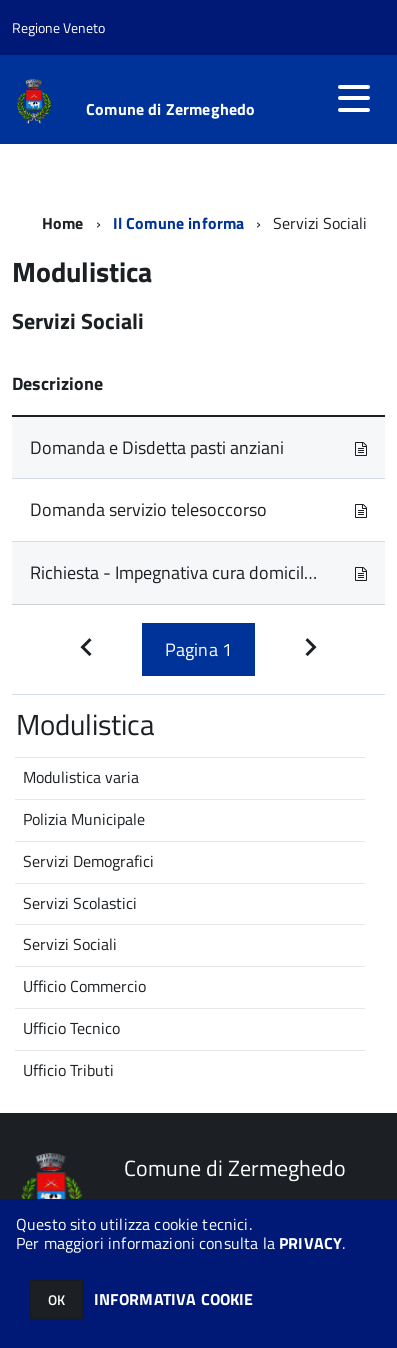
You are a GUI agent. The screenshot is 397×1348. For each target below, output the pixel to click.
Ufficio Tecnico (71, 1028)
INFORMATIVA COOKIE (174, 1299)
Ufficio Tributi (68, 1070)
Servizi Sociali (70, 944)
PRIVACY (310, 1243)
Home (63, 223)
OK (56, 1299)
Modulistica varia (81, 777)
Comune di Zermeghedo (170, 109)
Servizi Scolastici (80, 903)
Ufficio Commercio (84, 986)
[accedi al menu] (354, 98)
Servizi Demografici (88, 861)
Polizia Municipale (84, 819)
